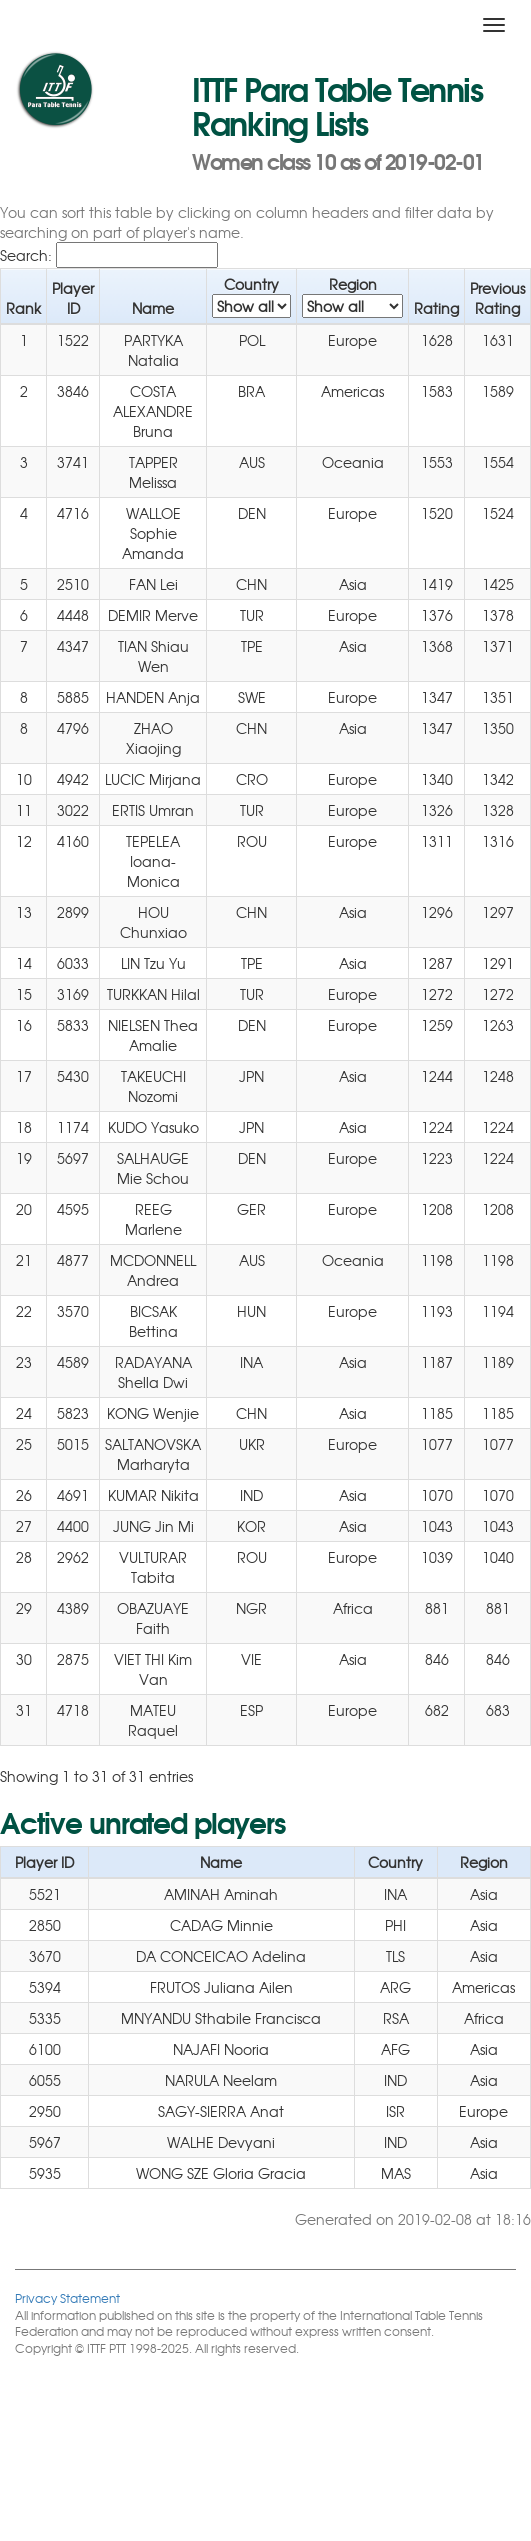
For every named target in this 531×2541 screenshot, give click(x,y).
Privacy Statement (67, 2297)
